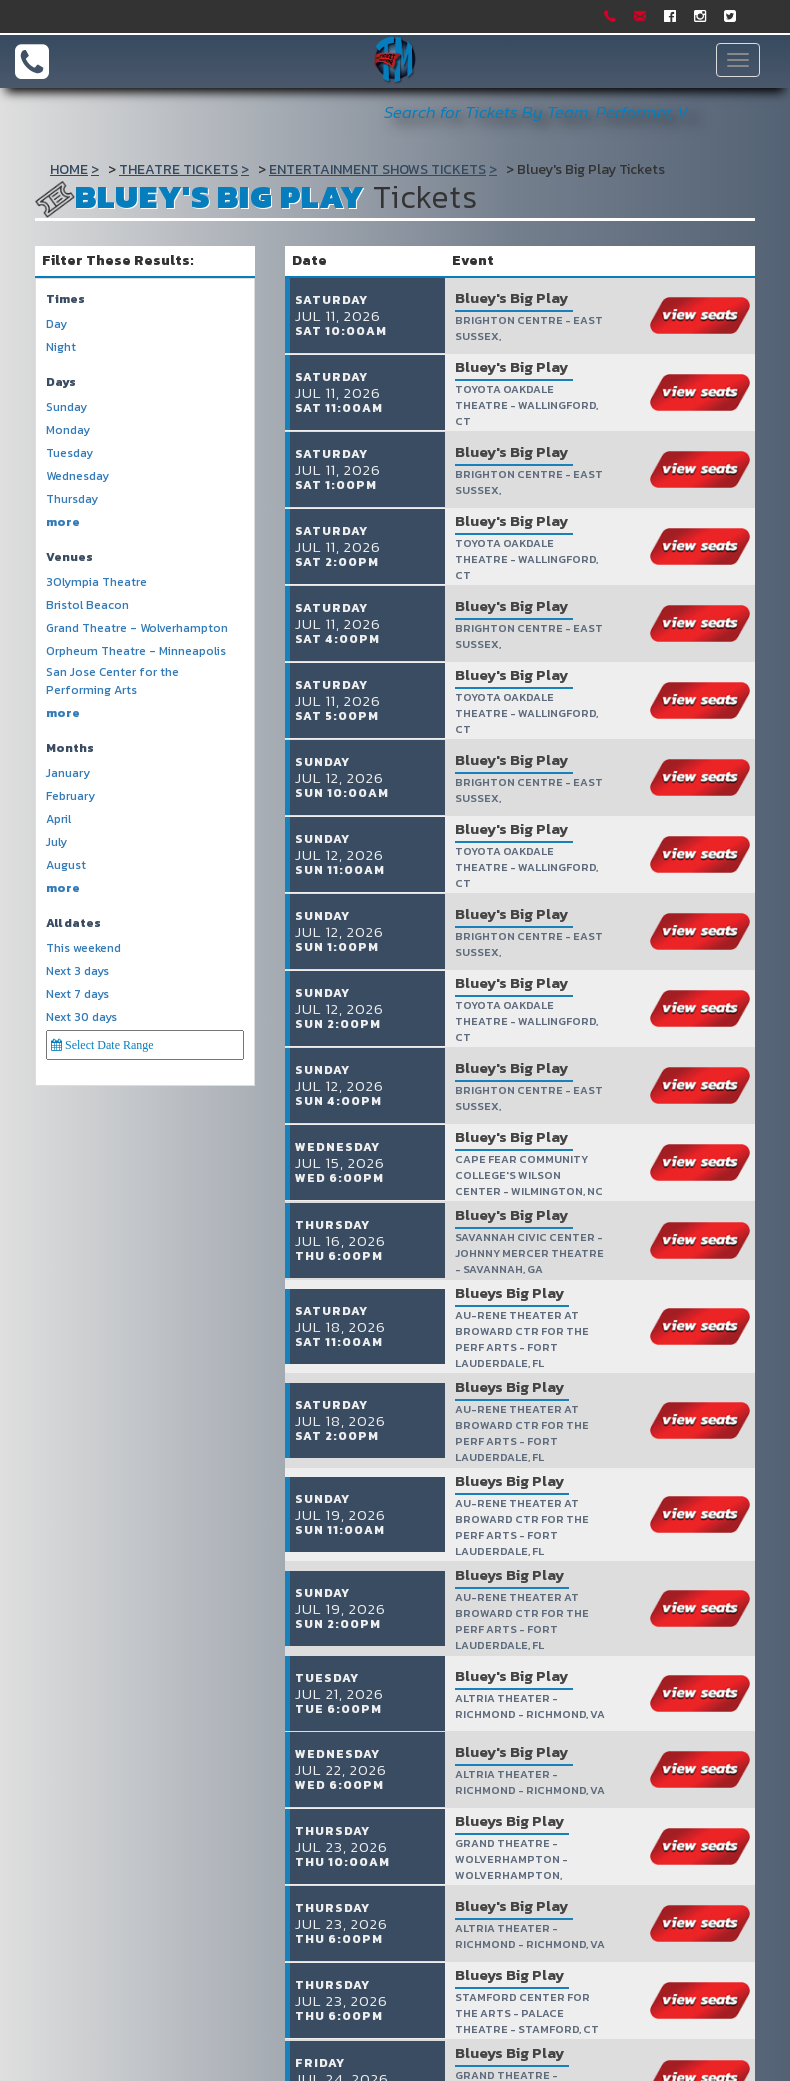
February (70, 796)
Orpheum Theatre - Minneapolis (136, 651)
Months (70, 748)
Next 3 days (77, 971)
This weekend (83, 948)
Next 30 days (81, 1017)
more (63, 522)
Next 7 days (77, 994)
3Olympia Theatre (96, 582)
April (58, 819)
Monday (68, 430)
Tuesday (69, 453)
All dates (73, 923)
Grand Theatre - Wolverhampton (137, 628)
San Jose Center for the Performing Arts (112, 681)
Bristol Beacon (87, 605)
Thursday (72, 499)
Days (61, 382)
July (56, 842)
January (68, 773)
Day (56, 324)
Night (61, 347)
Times (65, 299)
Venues (69, 557)
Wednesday (77, 476)
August (66, 865)
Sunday (66, 407)
